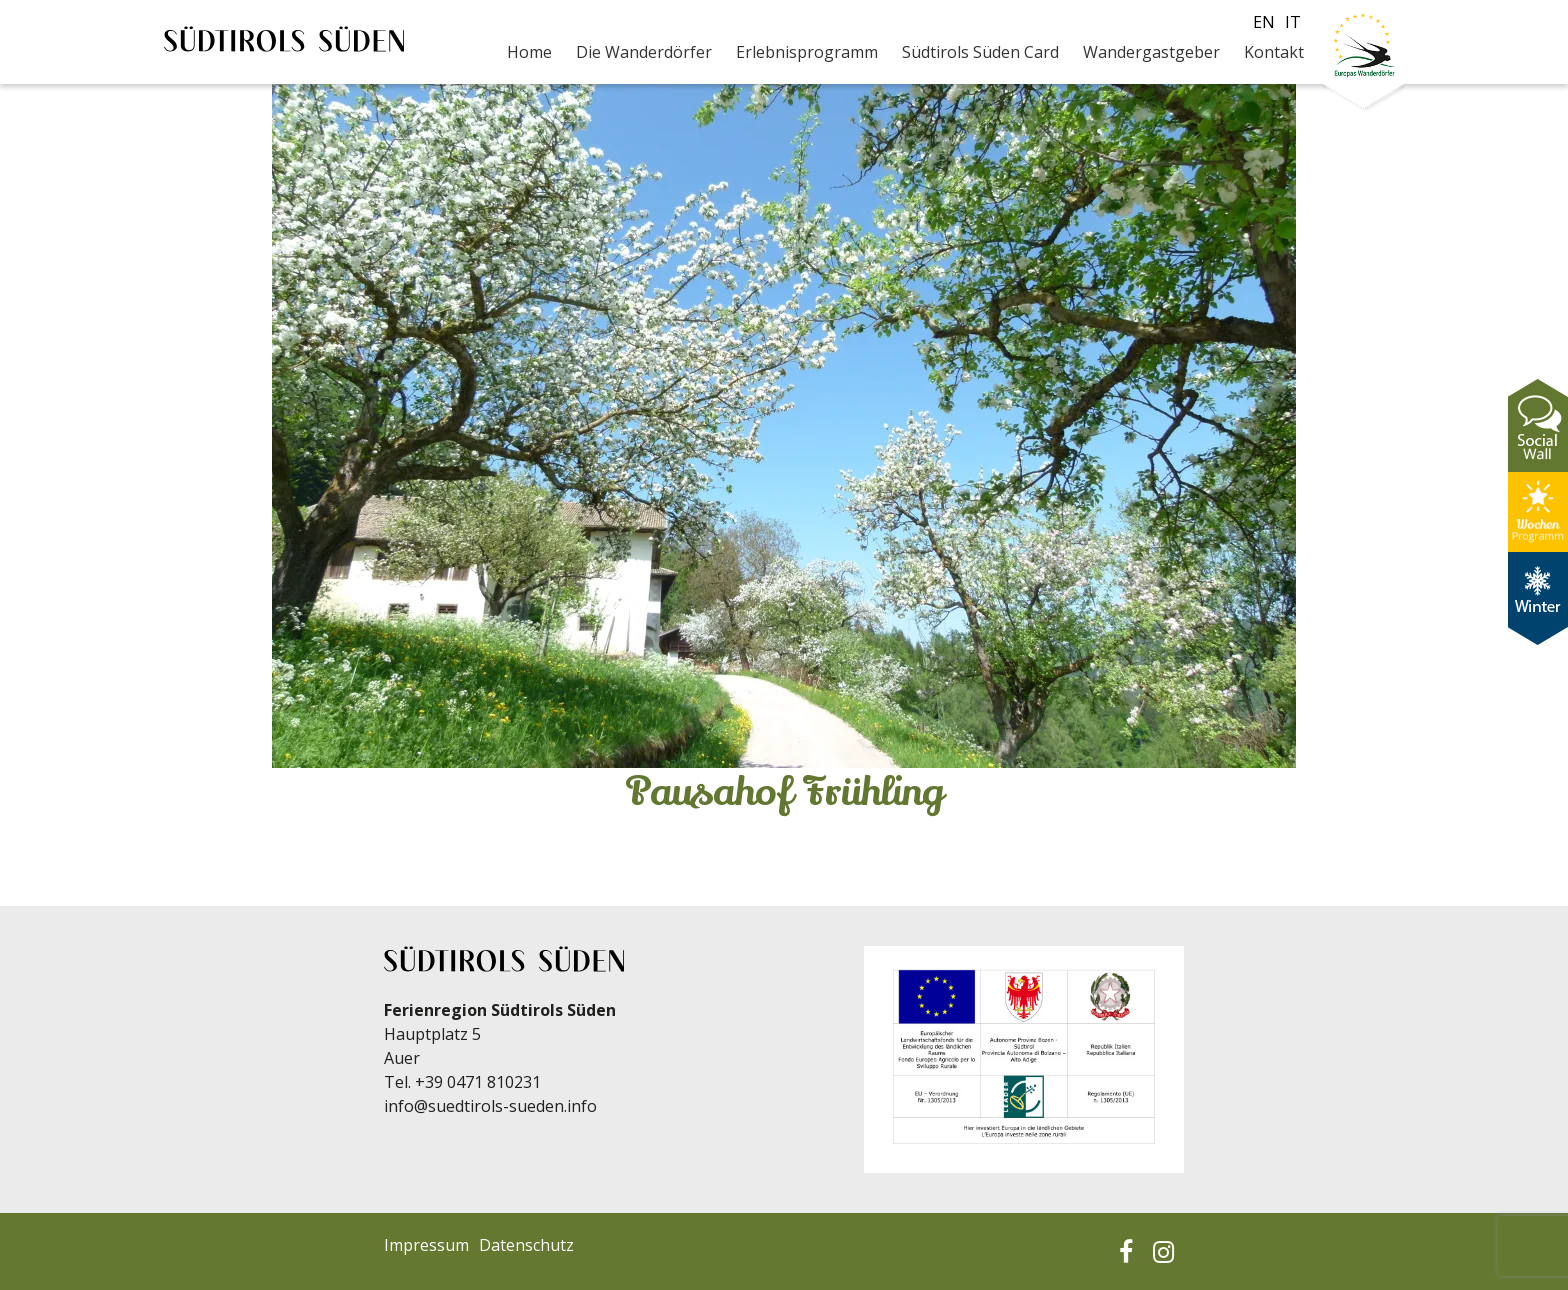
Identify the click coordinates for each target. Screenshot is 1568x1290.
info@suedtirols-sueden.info (490, 1106)
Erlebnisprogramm (807, 52)
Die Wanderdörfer (644, 52)
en (1264, 22)
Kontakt (1274, 52)
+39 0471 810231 (478, 1082)
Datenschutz (526, 1245)
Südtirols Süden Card (980, 52)
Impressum (426, 1245)
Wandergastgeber (1151, 52)
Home (529, 52)
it (1293, 22)
